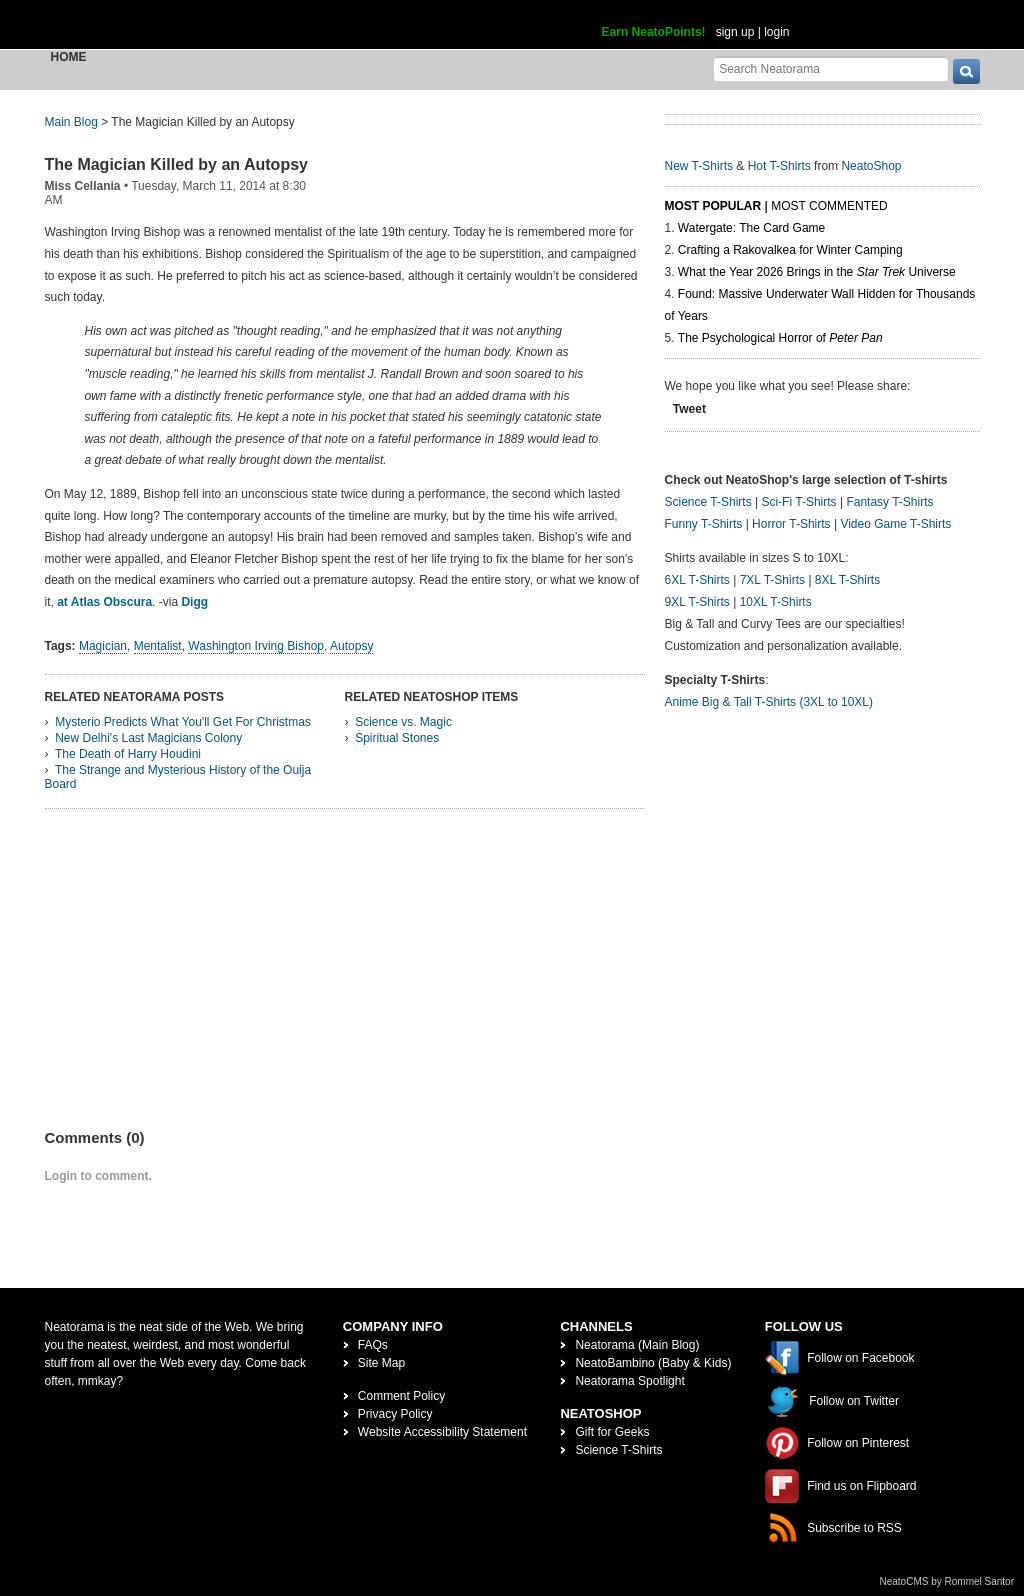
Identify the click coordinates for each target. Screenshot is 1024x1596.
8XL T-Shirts (847, 580)
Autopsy (351, 646)
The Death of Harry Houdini (128, 754)
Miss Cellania (83, 186)
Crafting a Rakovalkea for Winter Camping (790, 250)
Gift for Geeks (612, 1432)
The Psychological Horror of (780, 338)
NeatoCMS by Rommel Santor (947, 1581)
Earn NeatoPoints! (654, 32)
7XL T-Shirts (772, 580)
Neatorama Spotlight (629, 1381)
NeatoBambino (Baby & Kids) (653, 1363)
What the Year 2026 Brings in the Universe (817, 272)
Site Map (381, 1363)
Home (69, 57)
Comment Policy (401, 1396)
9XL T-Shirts (697, 602)
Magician (103, 646)
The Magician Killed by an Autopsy (176, 164)
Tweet (689, 409)
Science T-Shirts (708, 502)
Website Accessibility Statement (442, 1432)
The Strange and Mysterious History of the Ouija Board (178, 777)
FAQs (373, 1345)
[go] (966, 71)
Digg (194, 602)
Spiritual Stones (397, 738)
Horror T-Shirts (791, 524)
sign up (735, 32)
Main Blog (71, 122)
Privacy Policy (395, 1414)
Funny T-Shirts (704, 524)
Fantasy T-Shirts (889, 502)
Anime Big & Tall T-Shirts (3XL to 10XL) (769, 702)
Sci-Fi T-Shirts (798, 502)
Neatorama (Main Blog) (637, 1345)
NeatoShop (871, 166)
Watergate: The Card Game (751, 228)
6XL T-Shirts (697, 580)
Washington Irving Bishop (256, 646)
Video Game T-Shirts (895, 524)
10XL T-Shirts (776, 602)
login (776, 32)
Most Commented (829, 206)
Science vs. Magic (403, 722)
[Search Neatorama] (831, 68)
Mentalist (158, 646)
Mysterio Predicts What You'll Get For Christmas (183, 722)
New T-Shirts (699, 166)
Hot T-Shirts (779, 166)
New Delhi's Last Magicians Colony (148, 738)
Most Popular (713, 206)
